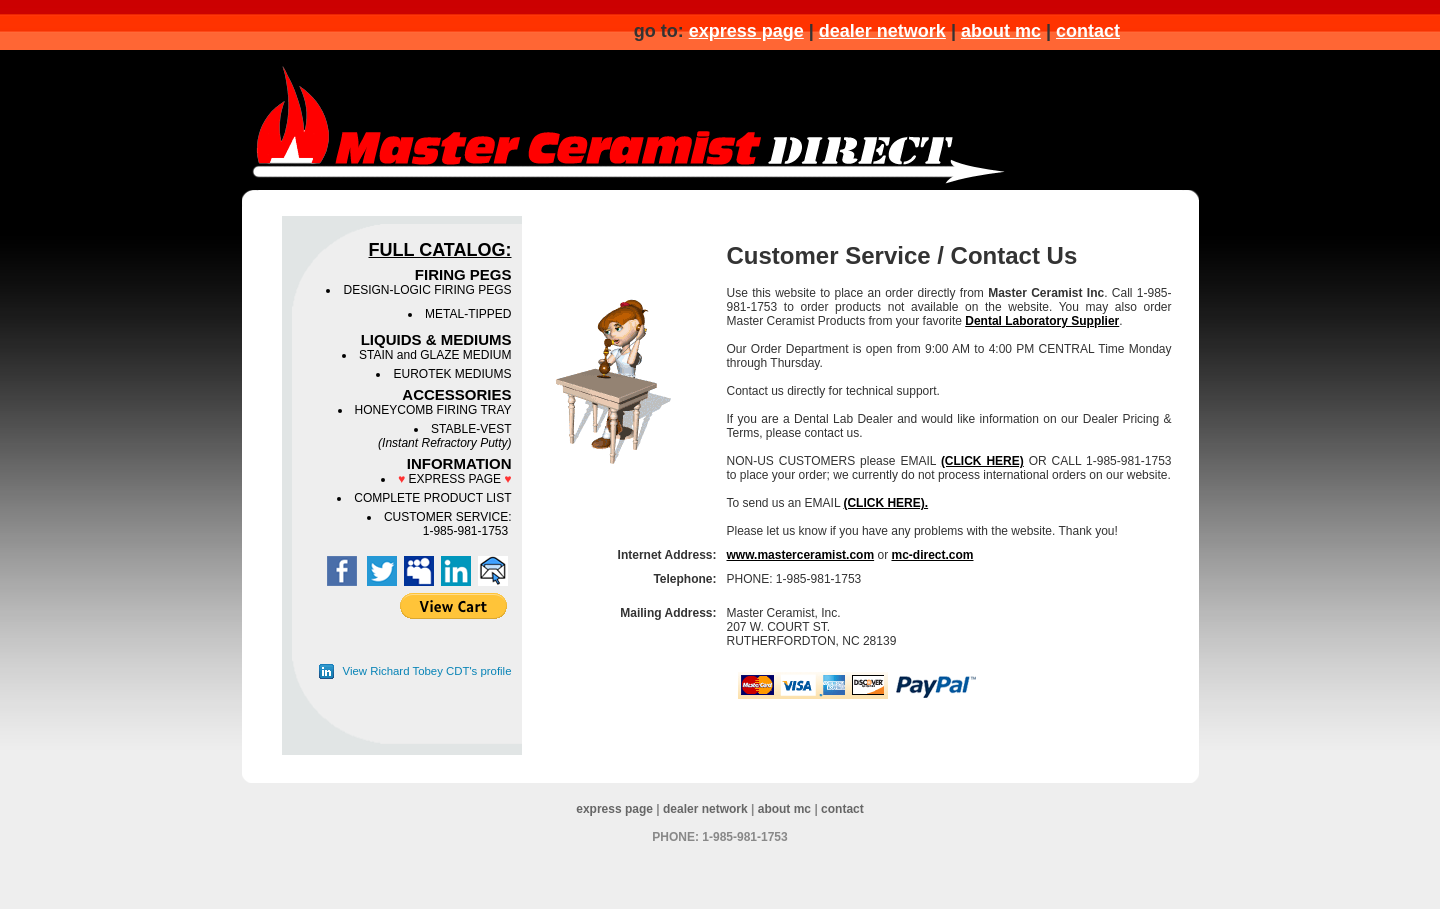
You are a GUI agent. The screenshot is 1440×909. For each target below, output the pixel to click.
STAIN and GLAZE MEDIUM (435, 355)
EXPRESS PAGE (455, 479)
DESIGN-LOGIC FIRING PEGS (427, 290)
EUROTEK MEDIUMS (452, 374)
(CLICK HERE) (982, 461)
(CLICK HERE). (885, 503)
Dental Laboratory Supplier (1042, 321)
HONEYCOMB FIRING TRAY (433, 410)
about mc (1001, 31)
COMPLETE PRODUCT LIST (432, 498)
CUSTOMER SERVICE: (448, 517)
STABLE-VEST (444, 436)
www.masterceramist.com (801, 555)
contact (1088, 31)
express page (746, 31)
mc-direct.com (932, 555)
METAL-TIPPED (468, 314)
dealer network (882, 31)
